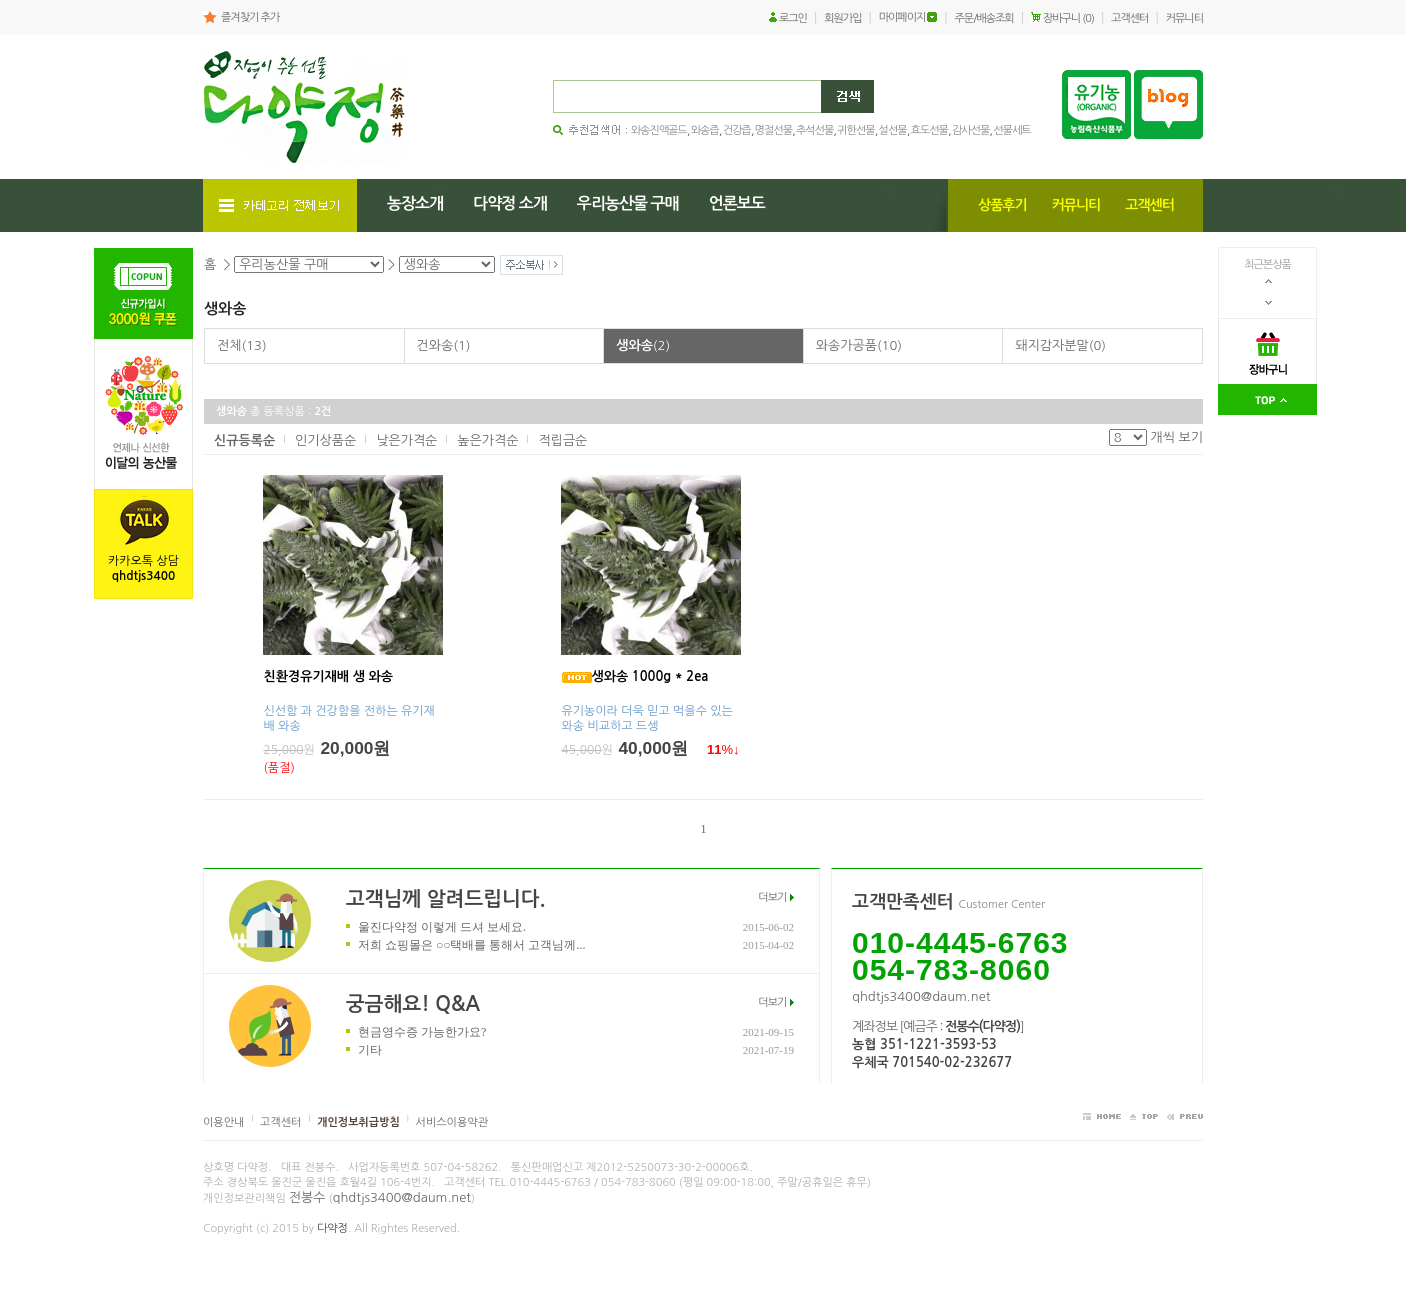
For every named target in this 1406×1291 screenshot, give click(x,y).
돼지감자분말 (1060, 345)
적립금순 (562, 440)
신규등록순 (244, 440)
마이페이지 (902, 17)
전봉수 (307, 1197)
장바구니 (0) (1068, 18)
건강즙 (737, 130)
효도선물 (929, 130)
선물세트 (1011, 130)
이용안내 (223, 1122)
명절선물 (773, 130)
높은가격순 (487, 440)
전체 (242, 345)
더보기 (772, 897)
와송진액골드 (659, 130)
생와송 (643, 345)
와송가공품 (859, 345)
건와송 (444, 345)
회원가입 (842, 18)
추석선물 (814, 130)
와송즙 (705, 130)
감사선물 (970, 130)
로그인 (793, 18)
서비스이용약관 (452, 1122)
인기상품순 (325, 440)
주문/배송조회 (984, 18)
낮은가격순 (406, 440)
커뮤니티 (1184, 18)
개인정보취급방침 (358, 1122)
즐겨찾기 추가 (250, 17)
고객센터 (1129, 18)
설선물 (893, 130)
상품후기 (1002, 205)
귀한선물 (855, 130)
